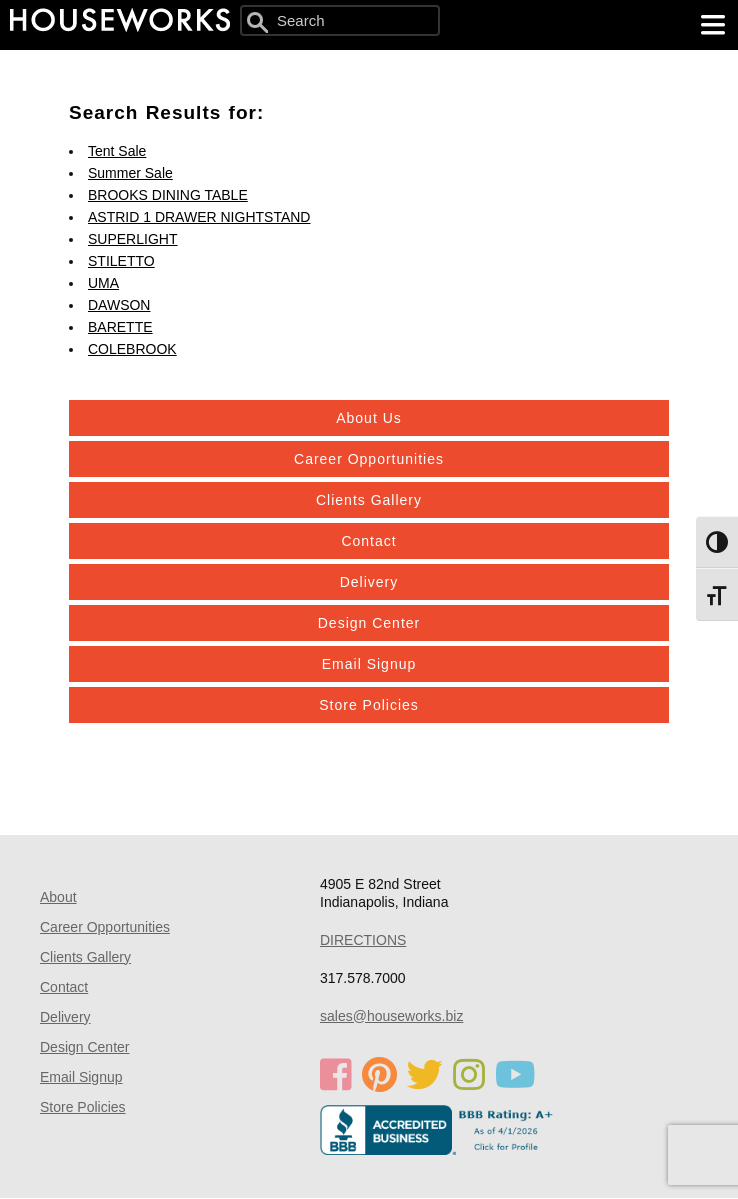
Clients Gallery (369, 500)
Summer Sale (130, 173)
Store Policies (369, 705)
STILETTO (121, 261)
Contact (368, 541)
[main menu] (713, 25)
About (58, 897)
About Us (369, 418)
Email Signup (369, 664)
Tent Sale (117, 151)
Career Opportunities (369, 459)
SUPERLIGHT (132, 239)
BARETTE (120, 327)
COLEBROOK (132, 349)
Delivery (369, 582)
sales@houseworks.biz (391, 1016)
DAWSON (119, 305)
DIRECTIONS (363, 940)
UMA (103, 283)
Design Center (369, 623)
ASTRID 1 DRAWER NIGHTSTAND (199, 217)
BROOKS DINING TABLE (168, 195)
